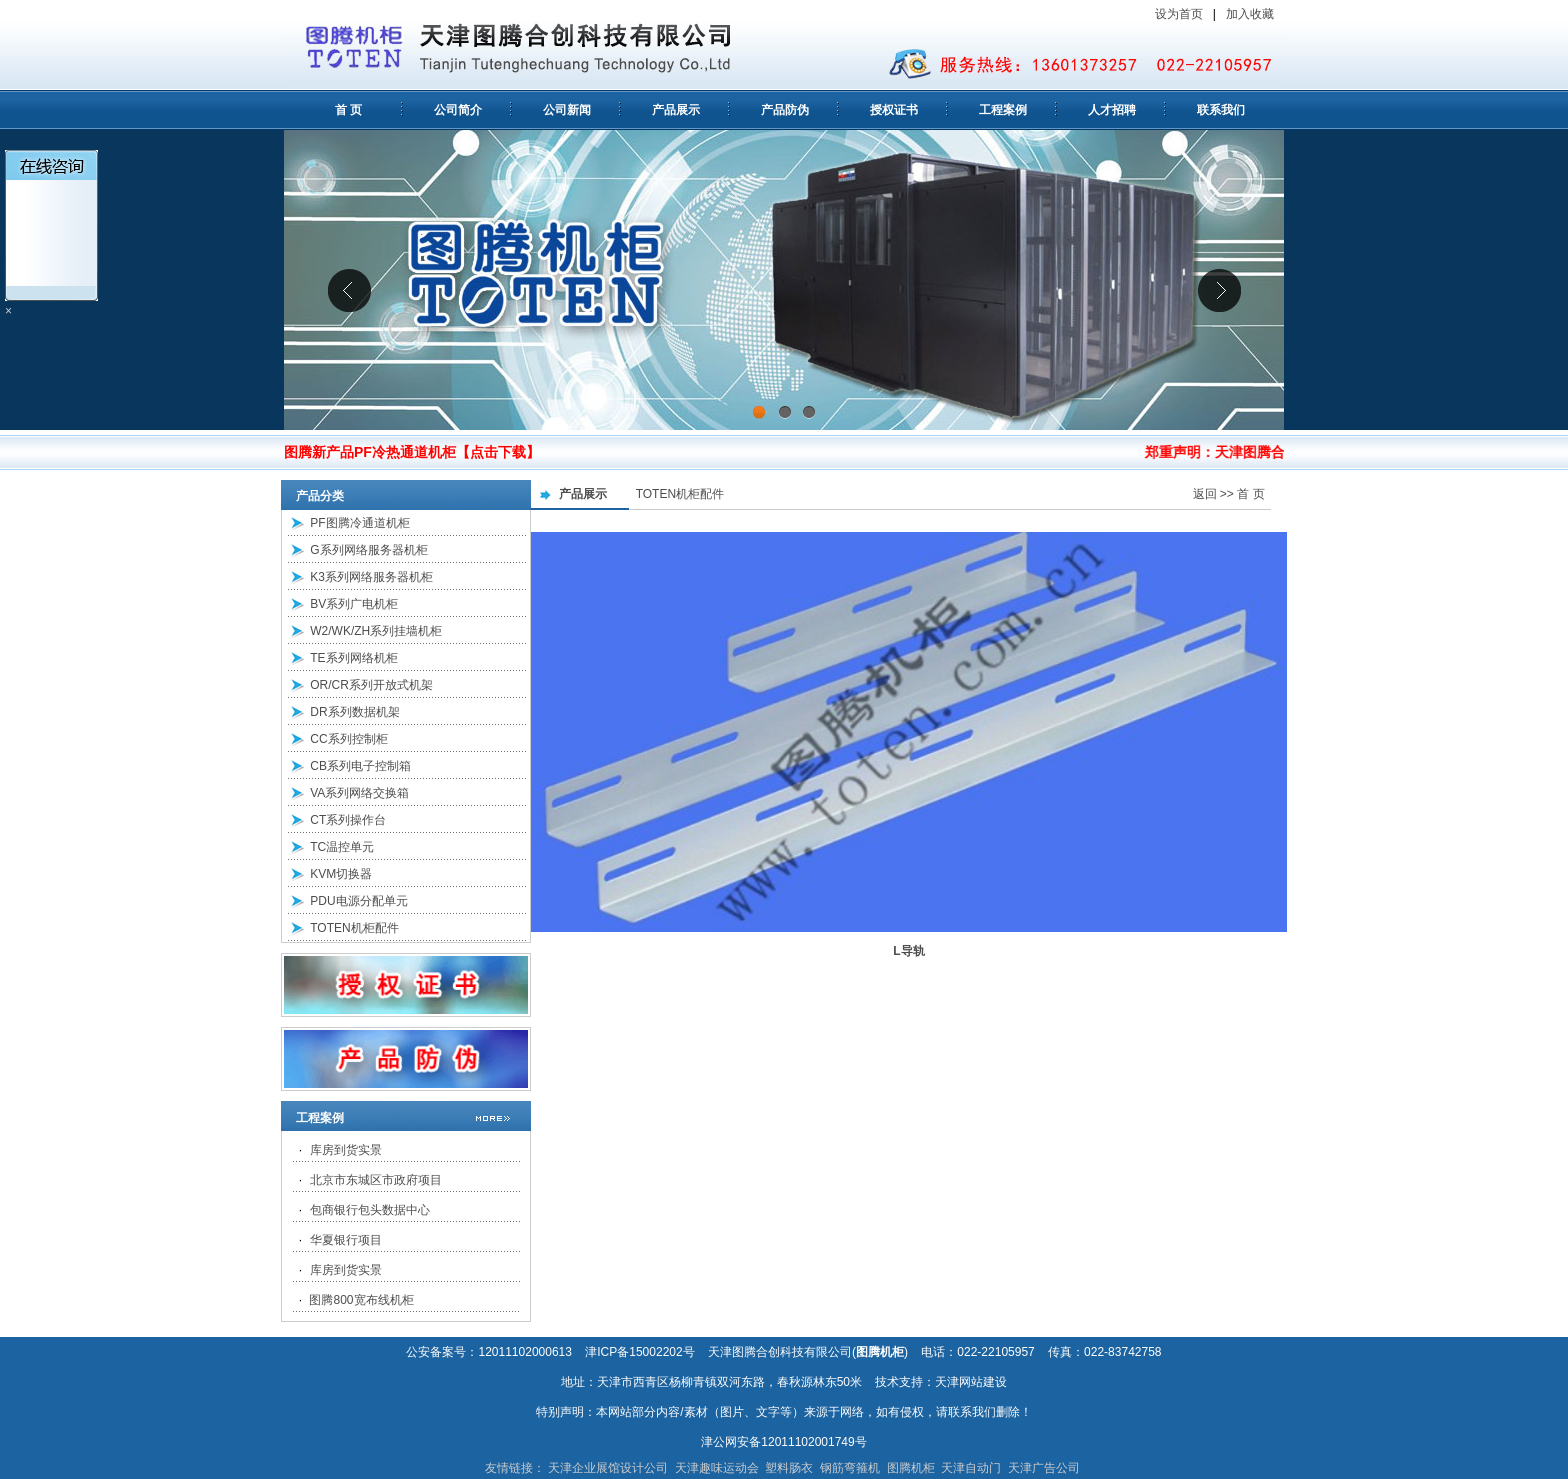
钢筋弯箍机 (850, 1468)
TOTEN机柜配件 (354, 928)
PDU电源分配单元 (358, 901)
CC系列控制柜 (348, 739)
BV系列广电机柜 (354, 604)
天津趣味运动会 (717, 1468)
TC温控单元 (342, 847)
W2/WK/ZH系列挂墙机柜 (376, 631)
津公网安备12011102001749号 (783, 1442)
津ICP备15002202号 (639, 1352)
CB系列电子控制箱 (360, 766)
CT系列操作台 (348, 820)
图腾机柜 (911, 1468)
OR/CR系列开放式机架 (371, 685)
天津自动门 (971, 1468)
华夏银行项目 (346, 1240)
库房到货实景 (346, 1150)
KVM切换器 (341, 874)
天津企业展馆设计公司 (608, 1468)
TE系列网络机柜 (353, 658)
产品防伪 (785, 110)
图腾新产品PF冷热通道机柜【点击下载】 (412, 452)
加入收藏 (1251, 14)
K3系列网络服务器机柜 (371, 577)
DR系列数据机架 (354, 712)
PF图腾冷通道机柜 (359, 523)
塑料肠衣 (789, 1468)
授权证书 (894, 110)
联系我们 (1221, 110)
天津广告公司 (1044, 1468)
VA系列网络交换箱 (359, 793)
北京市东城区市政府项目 (376, 1180)
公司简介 (458, 110)
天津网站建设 (971, 1382)
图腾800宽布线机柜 (361, 1300)
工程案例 (1003, 110)
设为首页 (1179, 14)
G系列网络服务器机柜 (368, 550)
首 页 (348, 110)
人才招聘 (1112, 110)
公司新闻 (567, 110)
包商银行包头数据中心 (370, 1210)
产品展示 (676, 110)
